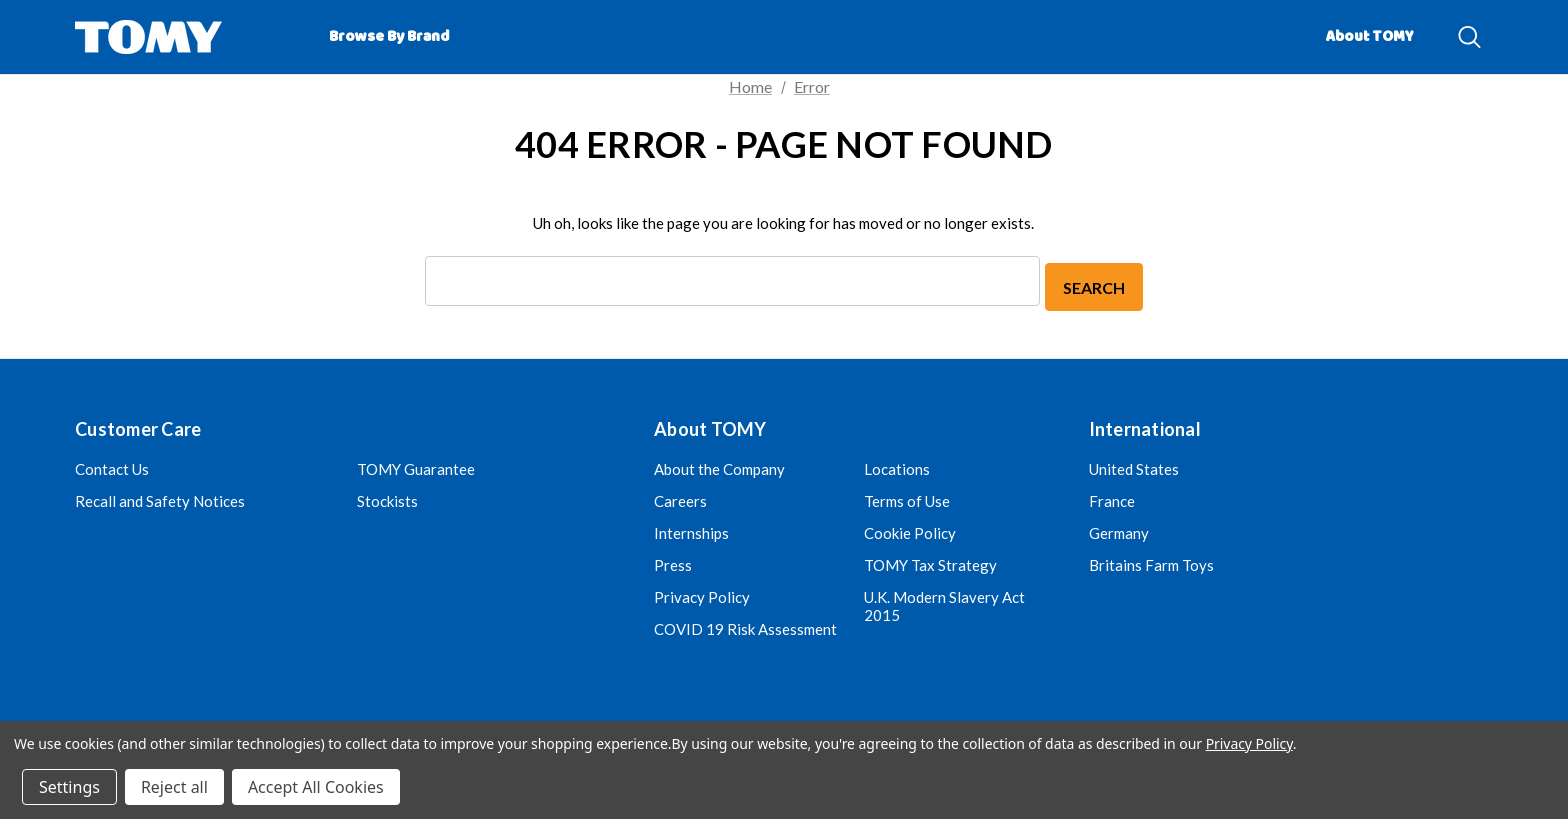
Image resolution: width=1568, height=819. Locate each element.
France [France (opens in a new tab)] (1112, 497)
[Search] (1470, 37)
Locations (897, 465)
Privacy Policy (702, 593)
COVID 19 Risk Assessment (745, 625)
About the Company (719, 465)
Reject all (174, 787)
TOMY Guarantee (416, 465)
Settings (69, 787)
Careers (680, 497)
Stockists (387, 497)
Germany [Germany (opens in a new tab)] (1119, 529)
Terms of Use (907, 497)
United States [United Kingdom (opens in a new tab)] (1134, 465)
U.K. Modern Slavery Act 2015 (944, 602)
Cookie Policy (910, 529)
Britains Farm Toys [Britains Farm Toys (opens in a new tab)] (1151, 561)
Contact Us (112, 465)
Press (673, 561)
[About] (1444, 28)
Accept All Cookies (316, 787)
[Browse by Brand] (389, 37)
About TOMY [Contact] (1370, 37)
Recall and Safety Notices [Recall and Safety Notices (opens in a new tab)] (160, 497)
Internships (691, 529)
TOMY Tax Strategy (930, 561)
